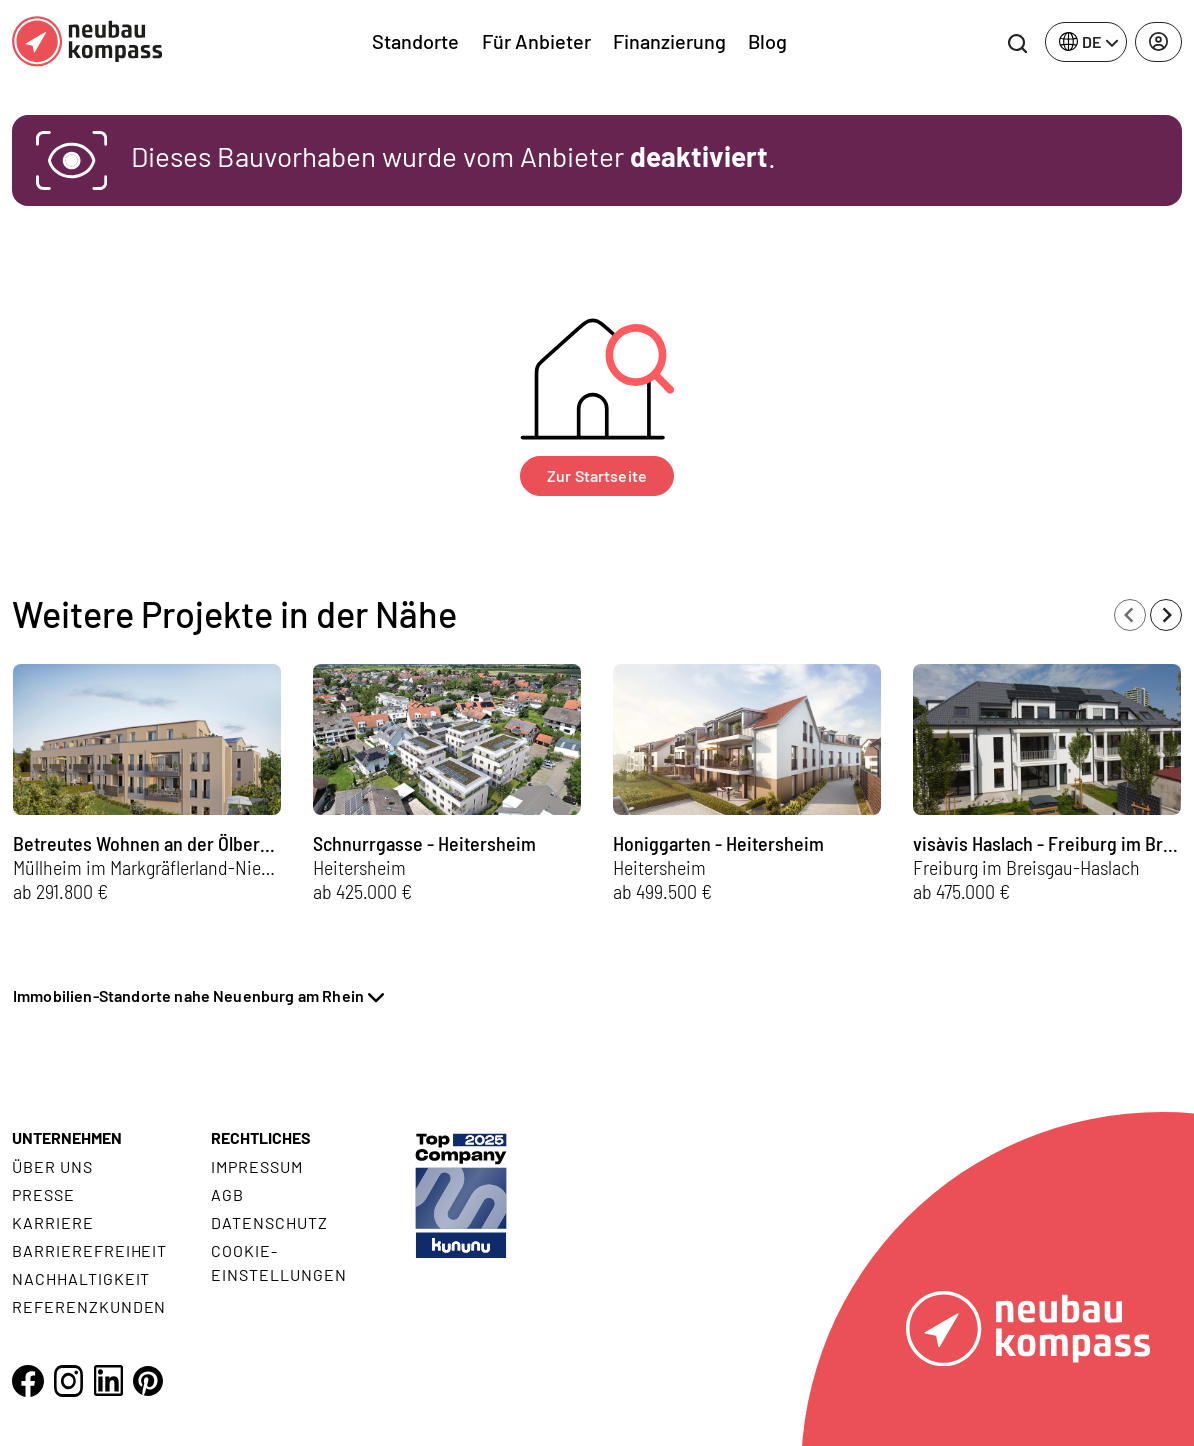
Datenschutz (269, 1222)
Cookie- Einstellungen (278, 1262)
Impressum (257, 1166)
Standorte (415, 41)
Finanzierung (669, 41)
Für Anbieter (536, 41)
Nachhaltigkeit (81, 1278)
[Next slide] (1166, 615)
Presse (43, 1194)
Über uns (52, 1166)
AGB (227, 1194)
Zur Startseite (597, 475)
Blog (767, 41)
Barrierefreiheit (89, 1250)
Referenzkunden (89, 1306)
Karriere (53, 1222)
